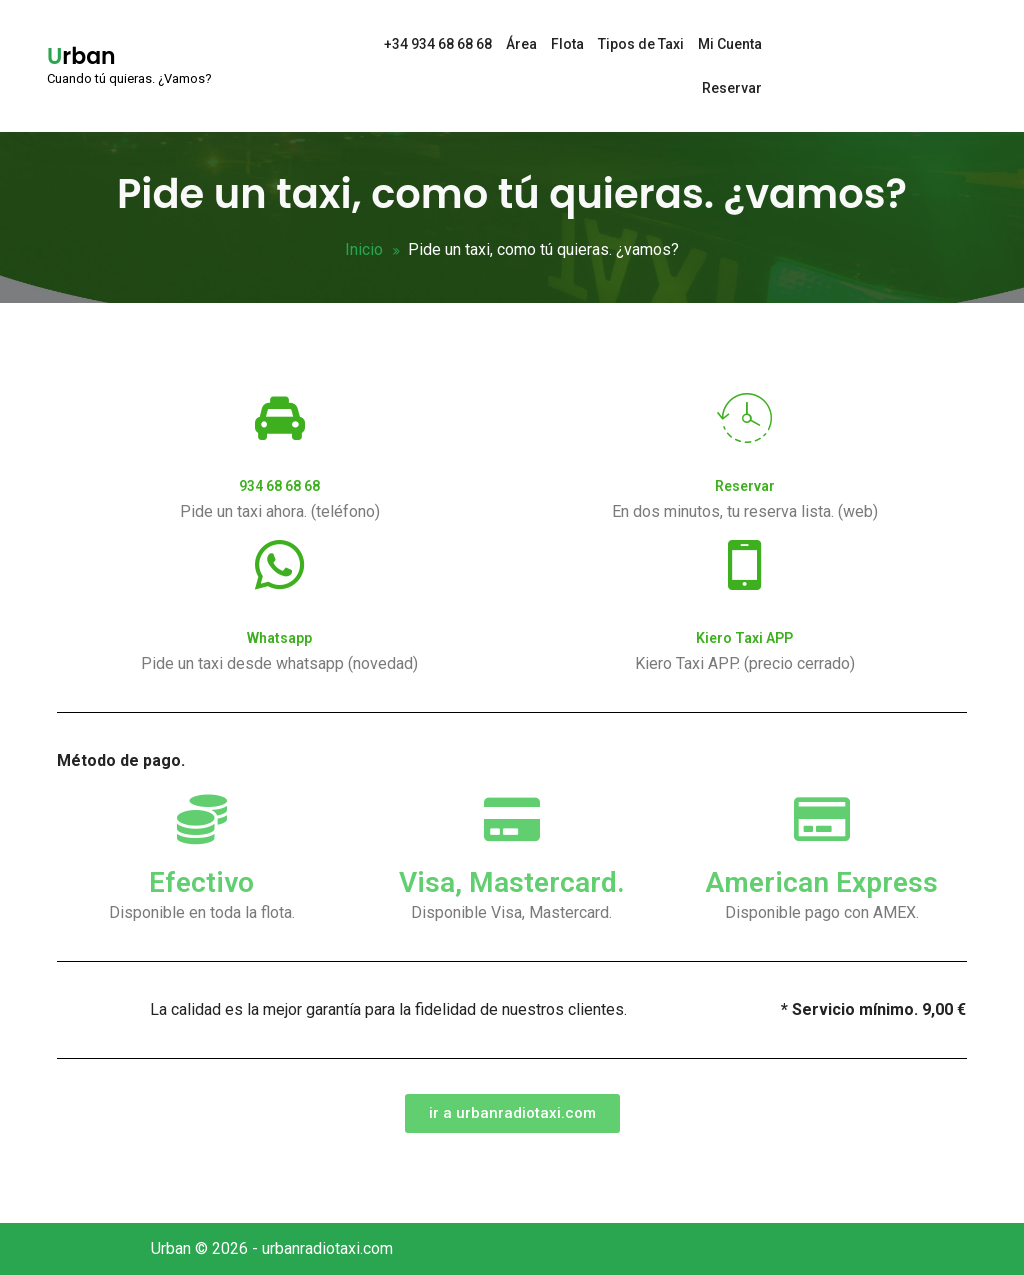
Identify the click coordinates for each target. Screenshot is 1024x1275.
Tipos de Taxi (641, 44)
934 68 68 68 (279, 486)
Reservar (732, 88)
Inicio (364, 249)
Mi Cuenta (730, 44)
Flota (567, 44)
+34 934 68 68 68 (438, 44)
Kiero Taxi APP (744, 638)
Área (521, 44)
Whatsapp (279, 638)
